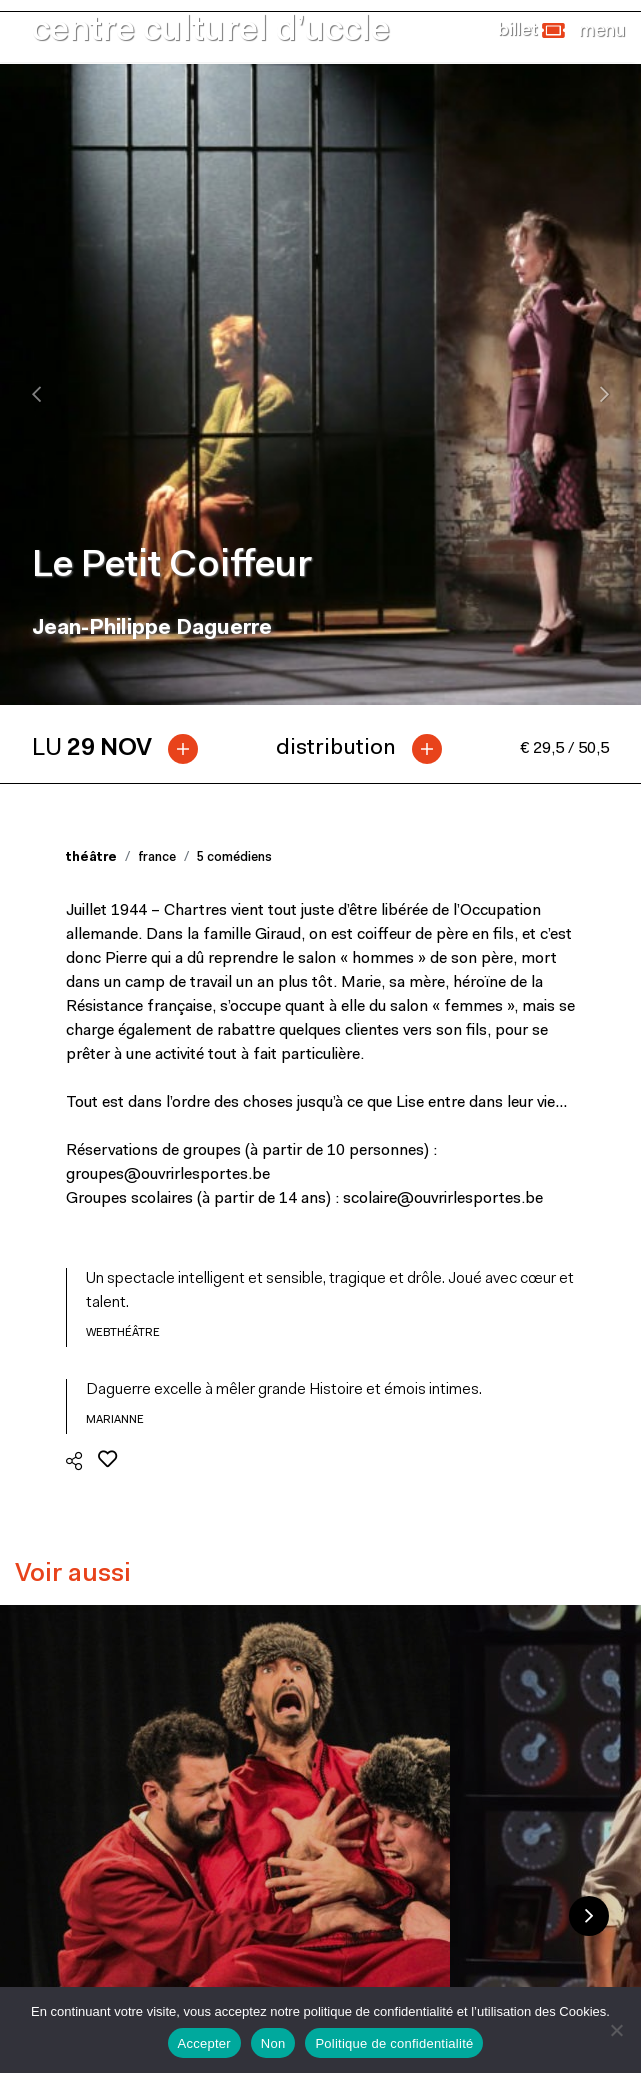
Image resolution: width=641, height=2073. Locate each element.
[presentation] (36, 394)
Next (589, 1916)
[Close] (602, 31)
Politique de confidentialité (394, 2043)
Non (273, 2043)
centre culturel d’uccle (211, 31)
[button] (531, 31)
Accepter (204, 2043)
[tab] (123, 749)
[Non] (616, 2030)
